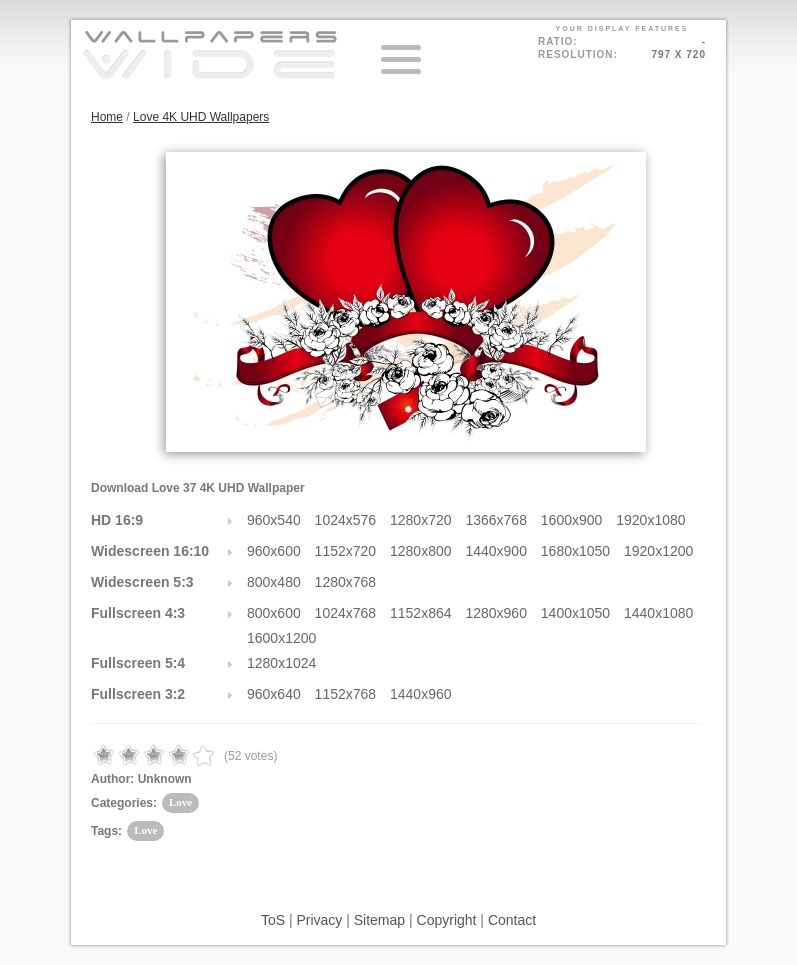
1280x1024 (281, 663)
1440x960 (421, 694)
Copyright (447, 920)
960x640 (274, 694)
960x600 (274, 551)
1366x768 (496, 520)
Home (107, 117)
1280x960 (496, 613)
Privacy (319, 920)
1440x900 (496, 551)
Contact (512, 920)
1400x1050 (575, 613)
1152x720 (346, 551)
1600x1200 (281, 638)
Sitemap (379, 920)
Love (180, 802)
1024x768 (346, 613)
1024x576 (346, 520)
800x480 (274, 582)
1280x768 (346, 582)
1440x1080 (658, 613)
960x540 (274, 520)
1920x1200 (658, 551)
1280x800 (421, 551)
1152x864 (421, 613)
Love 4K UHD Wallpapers (201, 117)
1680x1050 (575, 551)
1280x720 (421, 520)
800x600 (274, 613)
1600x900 (572, 520)
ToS (273, 920)
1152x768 (346, 694)
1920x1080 (650, 520)
